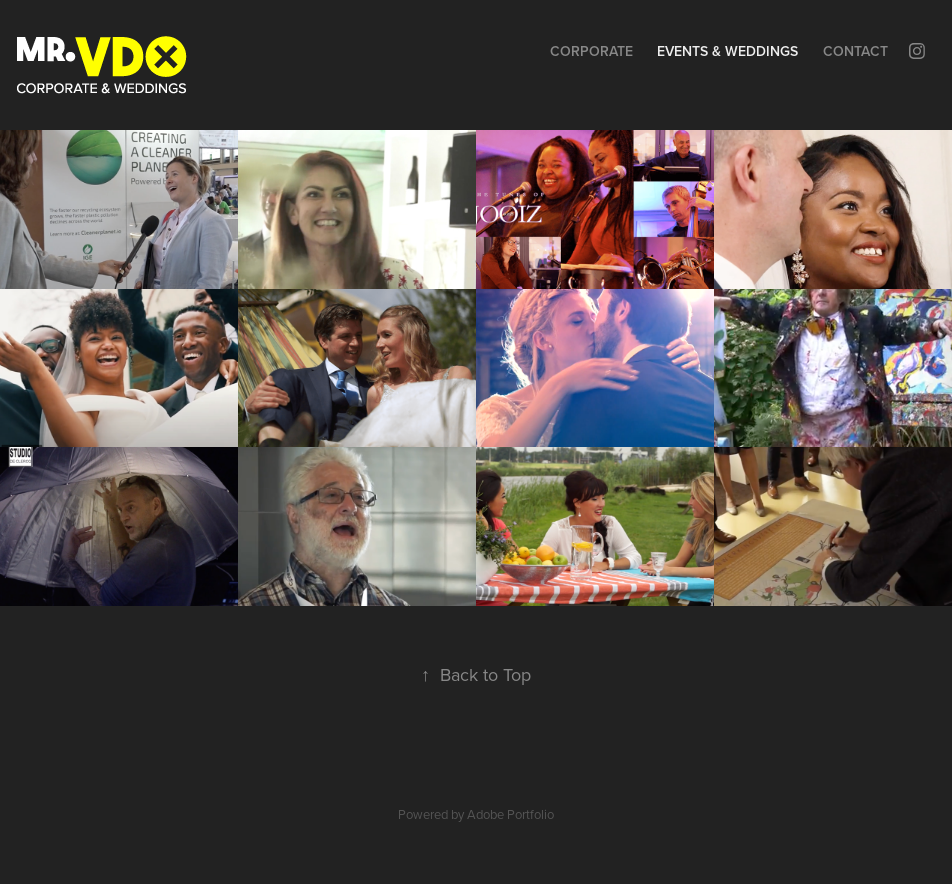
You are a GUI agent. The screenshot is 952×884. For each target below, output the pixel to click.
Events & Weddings (727, 51)
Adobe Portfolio (510, 814)
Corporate (591, 51)
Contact (855, 51)
